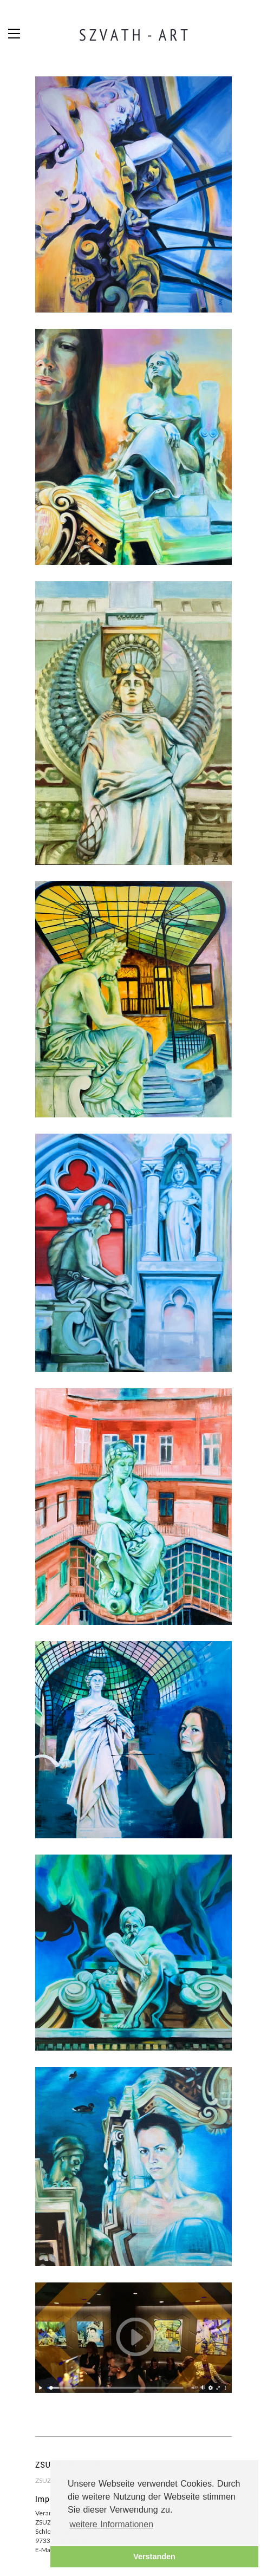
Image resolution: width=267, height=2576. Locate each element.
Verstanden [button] (154, 2556)
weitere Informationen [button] (111, 2524)
